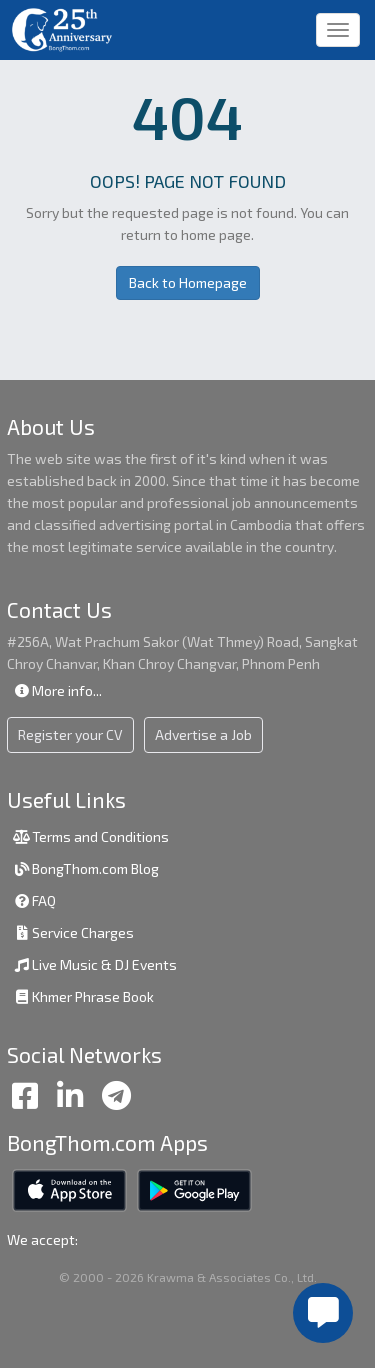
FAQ (34, 900)
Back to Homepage (188, 282)
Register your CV (70, 734)
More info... (57, 690)
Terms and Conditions (90, 836)
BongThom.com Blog (85, 868)
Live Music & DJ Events (94, 964)
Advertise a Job (203, 734)
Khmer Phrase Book (83, 996)
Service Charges (73, 932)
